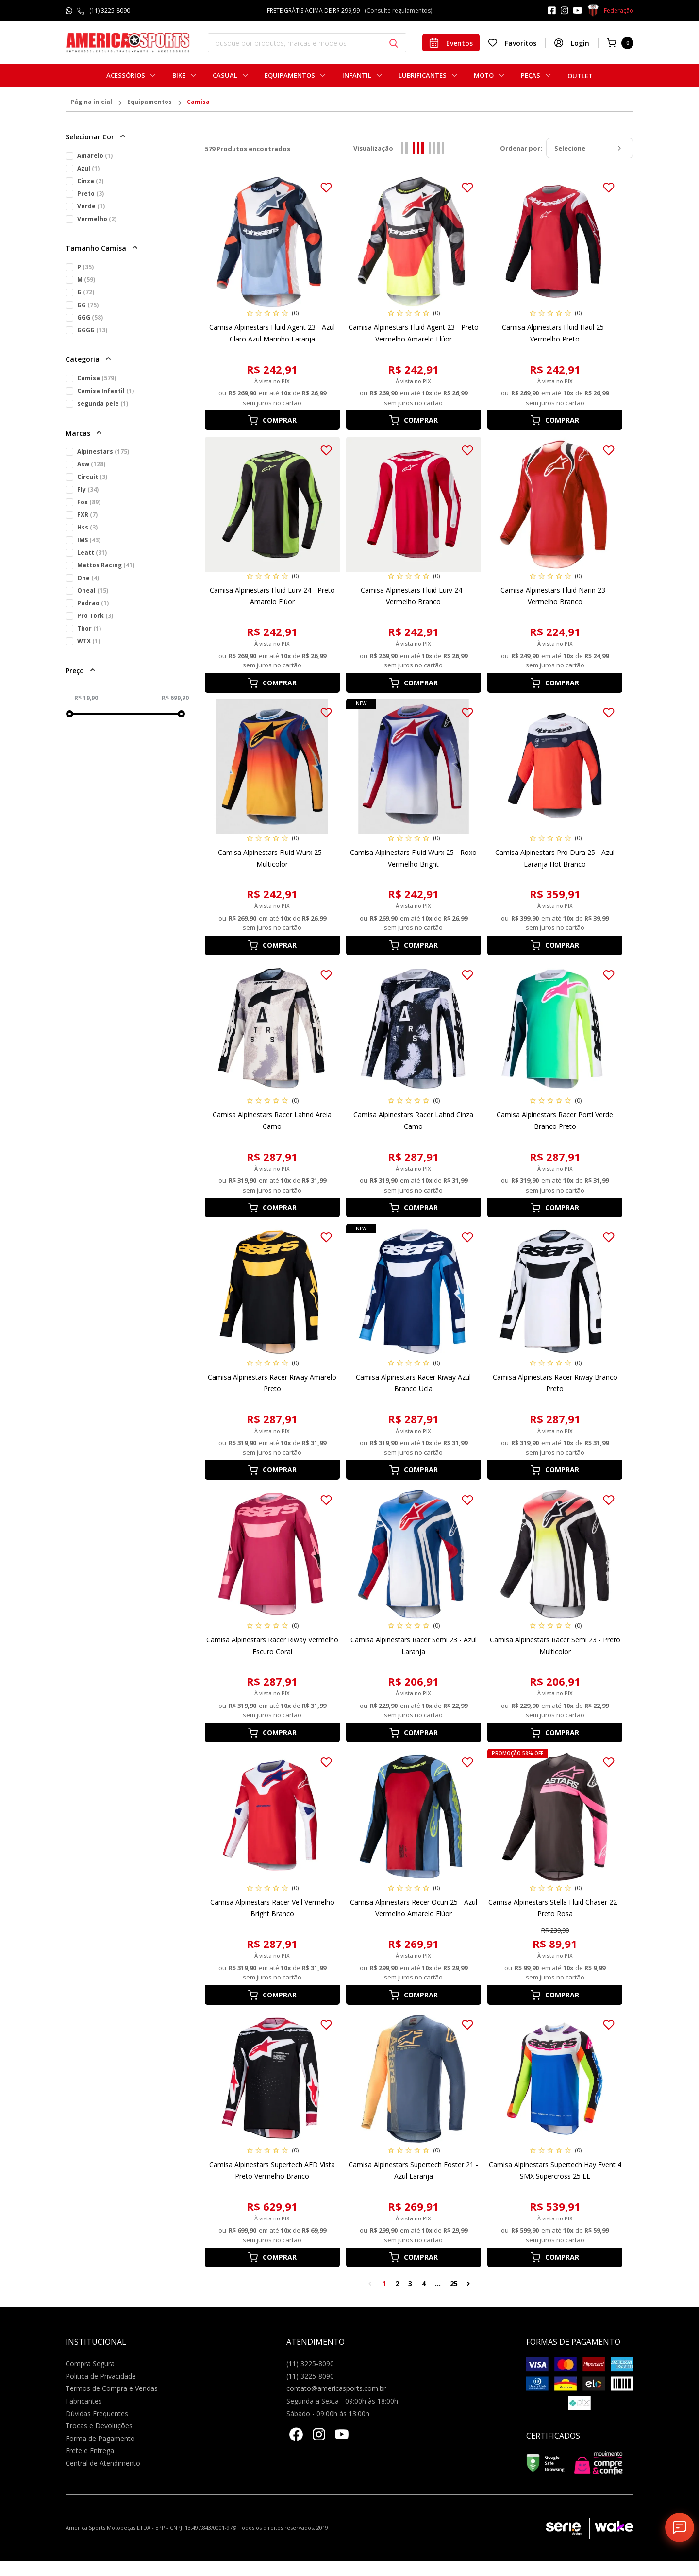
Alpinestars (103, 451)
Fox (88, 502)
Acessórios (125, 75)
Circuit (92, 477)
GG (88, 305)
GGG (90, 317)
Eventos (451, 42)
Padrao (93, 603)
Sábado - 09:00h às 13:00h (327, 2413)
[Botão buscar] (394, 43)
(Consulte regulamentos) (398, 10)
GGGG (92, 330)
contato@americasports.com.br (336, 2388)
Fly (88, 489)
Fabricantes (84, 2400)
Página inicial (91, 102)
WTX (88, 641)
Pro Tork (95, 616)
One (88, 578)
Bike (178, 75)
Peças (530, 75)
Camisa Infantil (105, 391)
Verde (91, 206)
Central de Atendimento (103, 2463)
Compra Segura (90, 2363)
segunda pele (102, 403)
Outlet (580, 75)
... (438, 2283)
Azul (88, 168)
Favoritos (512, 43)
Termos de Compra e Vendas (112, 2388)
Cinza (90, 181)
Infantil (356, 75)
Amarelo (95, 156)
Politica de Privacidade (101, 2376)
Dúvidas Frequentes (97, 2413)
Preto (90, 193)
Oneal (92, 590)
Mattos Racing (105, 565)
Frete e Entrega (90, 2450)
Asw (91, 464)
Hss (87, 527)
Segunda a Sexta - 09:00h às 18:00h (342, 2400)
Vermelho (96, 219)
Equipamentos (290, 75)
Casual (225, 75)
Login (571, 43)
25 (454, 2283)
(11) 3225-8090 (109, 10)
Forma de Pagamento (100, 2438)
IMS (88, 540)
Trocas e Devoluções (99, 2425)
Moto (484, 75)
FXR (87, 515)
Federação (610, 10)
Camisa (198, 102)
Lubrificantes (423, 75)
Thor (89, 628)
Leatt (92, 552)
